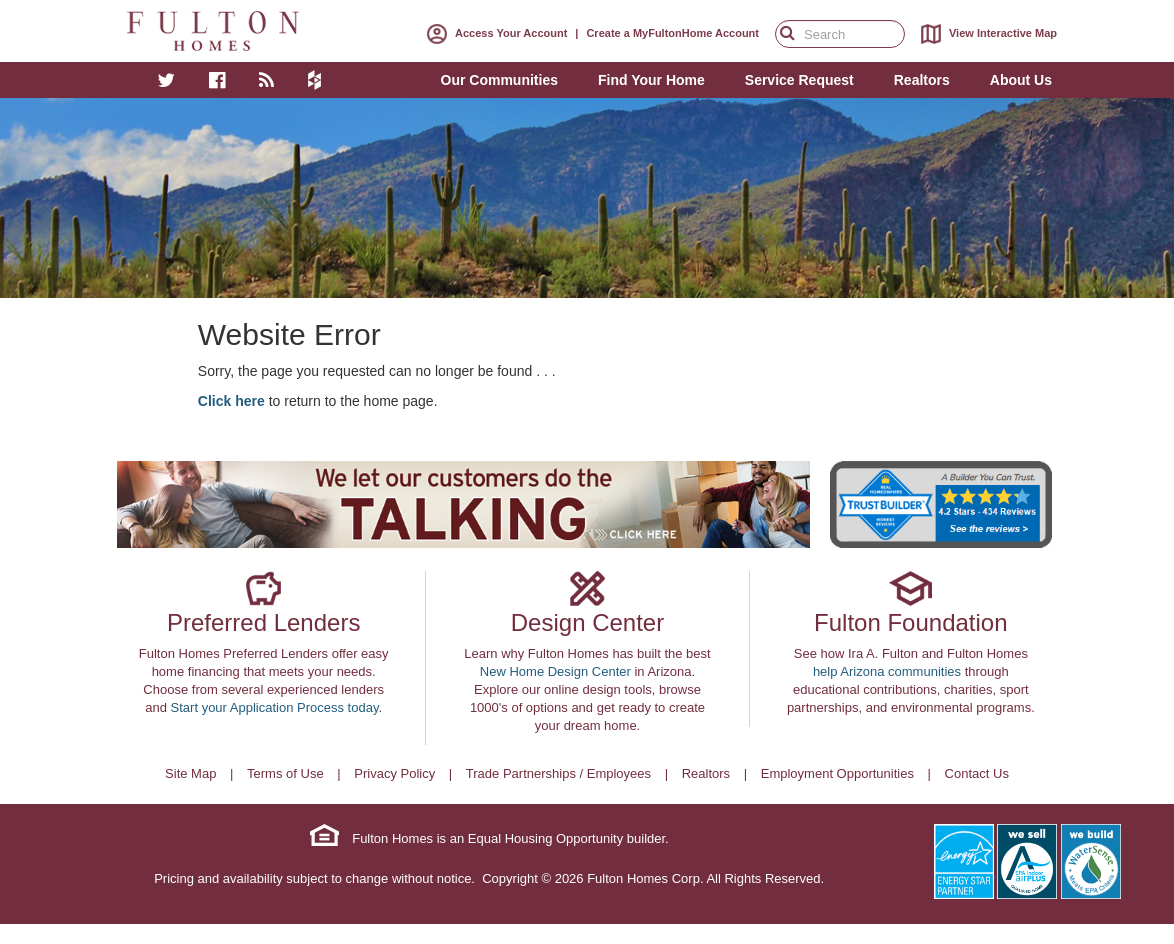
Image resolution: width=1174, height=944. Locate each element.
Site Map (190, 773)
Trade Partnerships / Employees (558, 773)
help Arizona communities (887, 671)
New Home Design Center (555, 671)
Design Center (587, 622)
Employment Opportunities (837, 773)
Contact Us (977, 773)
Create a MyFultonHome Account (672, 33)
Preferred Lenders (263, 622)
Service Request (799, 80)
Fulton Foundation (910, 622)
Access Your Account (493, 33)
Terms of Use (285, 773)
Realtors (706, 773)
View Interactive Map (985, 34)
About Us (1021, 80)
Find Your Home (651, 80)
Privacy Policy (394, 773)
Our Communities (499, 80)
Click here (231, 401)
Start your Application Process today (275, 707)
